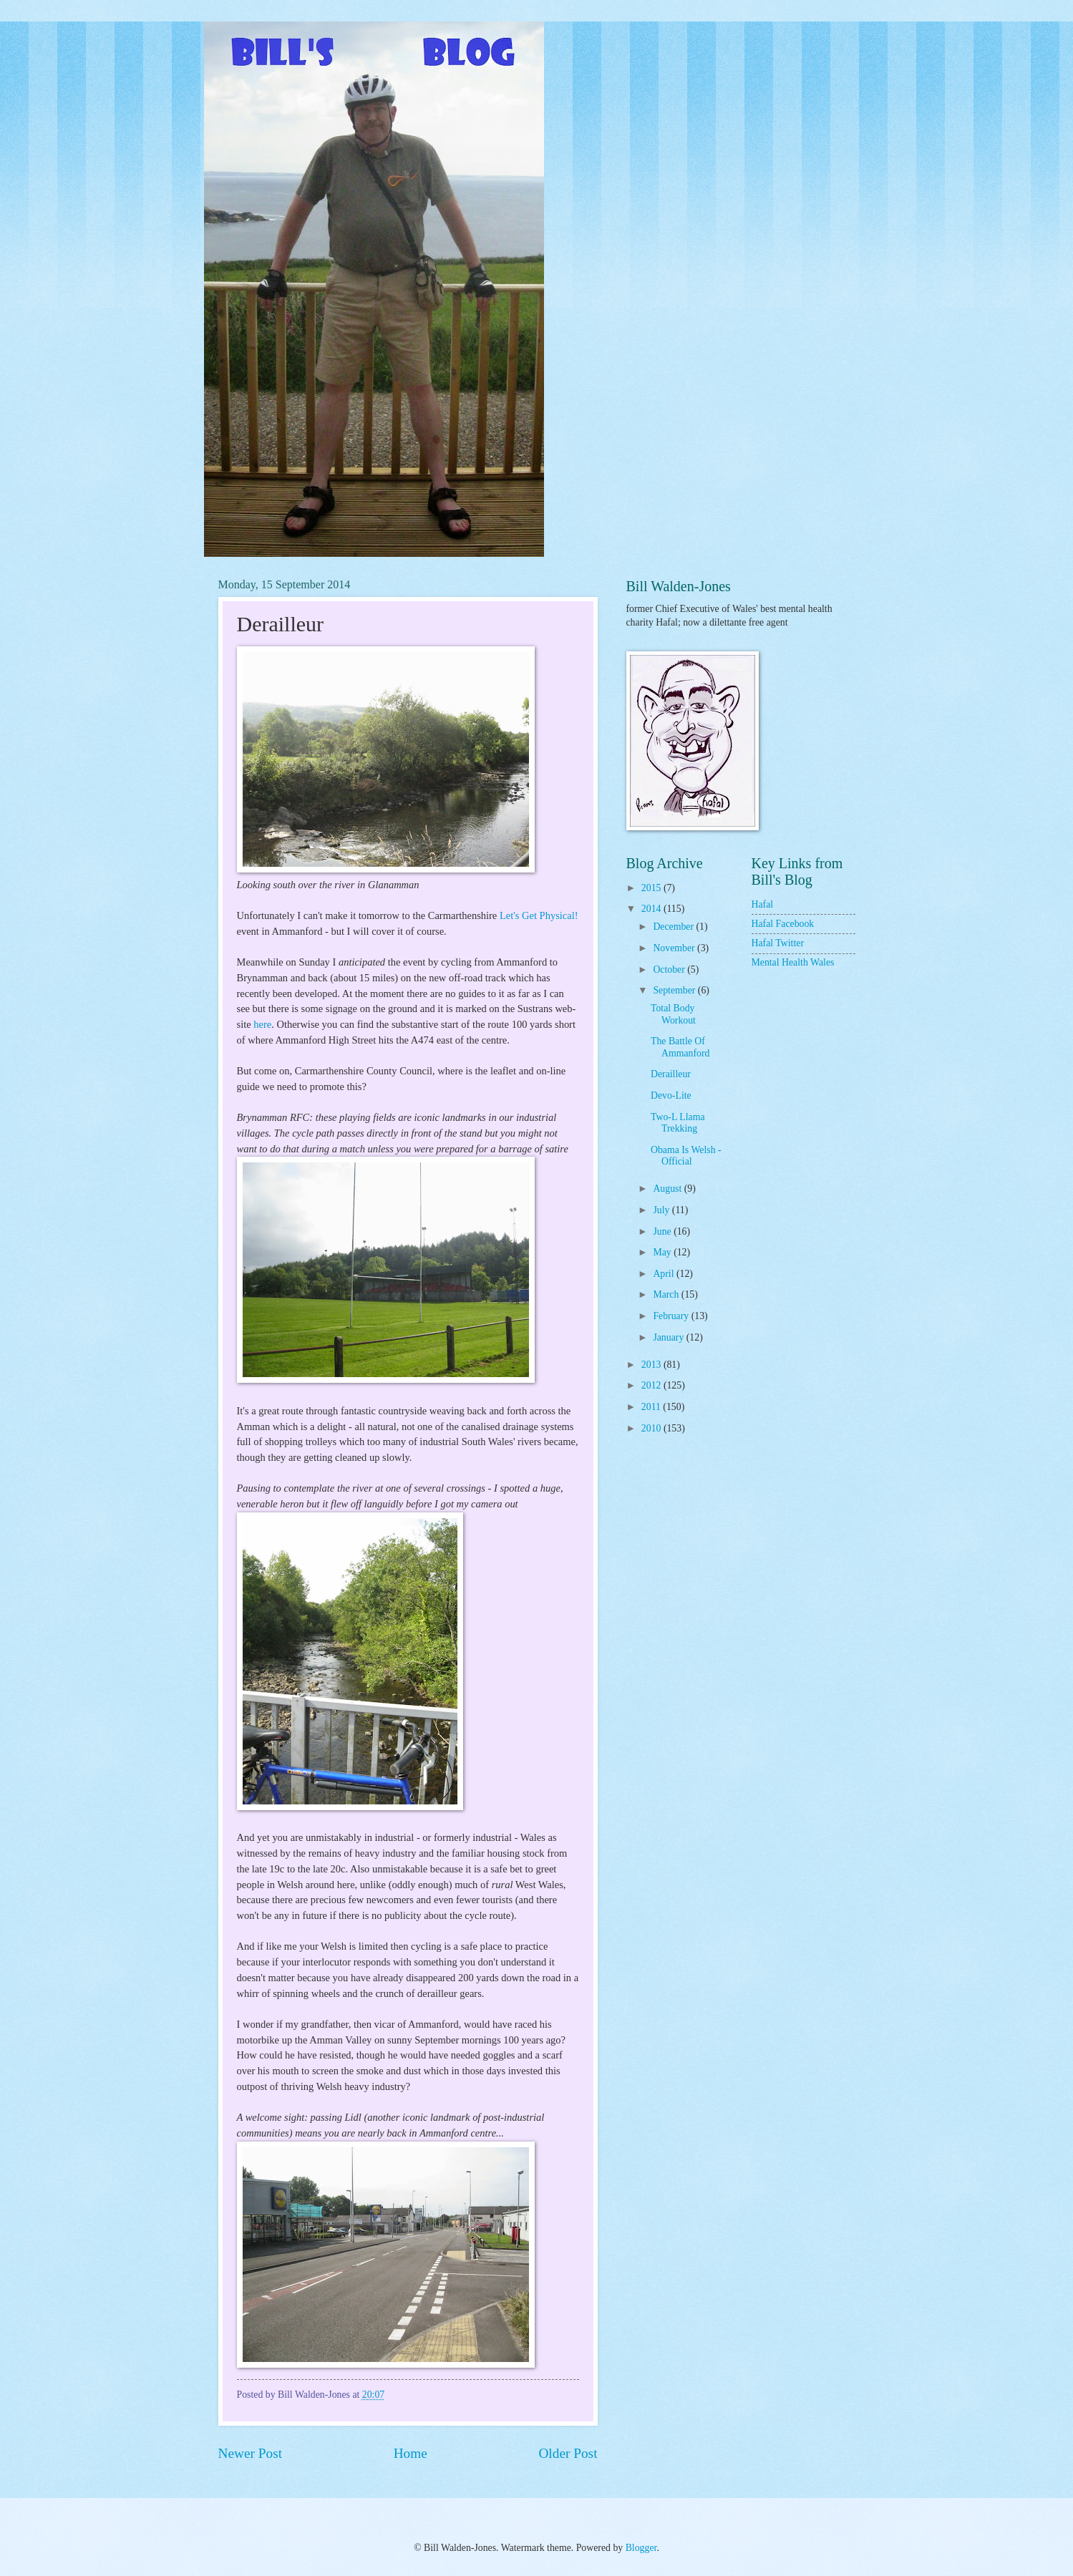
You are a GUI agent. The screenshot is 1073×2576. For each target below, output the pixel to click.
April (664, 1273)
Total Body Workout (673, 1014)
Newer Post (250, 2453)
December (674, 926)
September (675, 990)
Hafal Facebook (783, 923)
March (667, 1294)
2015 (652, 888)
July (662, 1210)
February (672, 1316)
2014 (652, 908)
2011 (652, 1406)
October (670, 969)
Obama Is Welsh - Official (686, 1155)
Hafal (763, 904)
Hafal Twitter (778, 943)
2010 (652, 1428)
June (663, 1231)
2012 (652, 1385)
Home (410, 2453)
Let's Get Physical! (539, 915)
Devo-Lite (671, 1095)
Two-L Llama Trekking (678, 1123)
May (663, 1252)
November (675, 948)
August (668, 1188)
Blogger (641, 2547)
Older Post (567, 2453)
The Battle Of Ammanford (680, 1047)
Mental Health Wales (793, 962)
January (669, 1337)
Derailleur (671, 1074)
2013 (652, 1364)
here (262, 1024)
